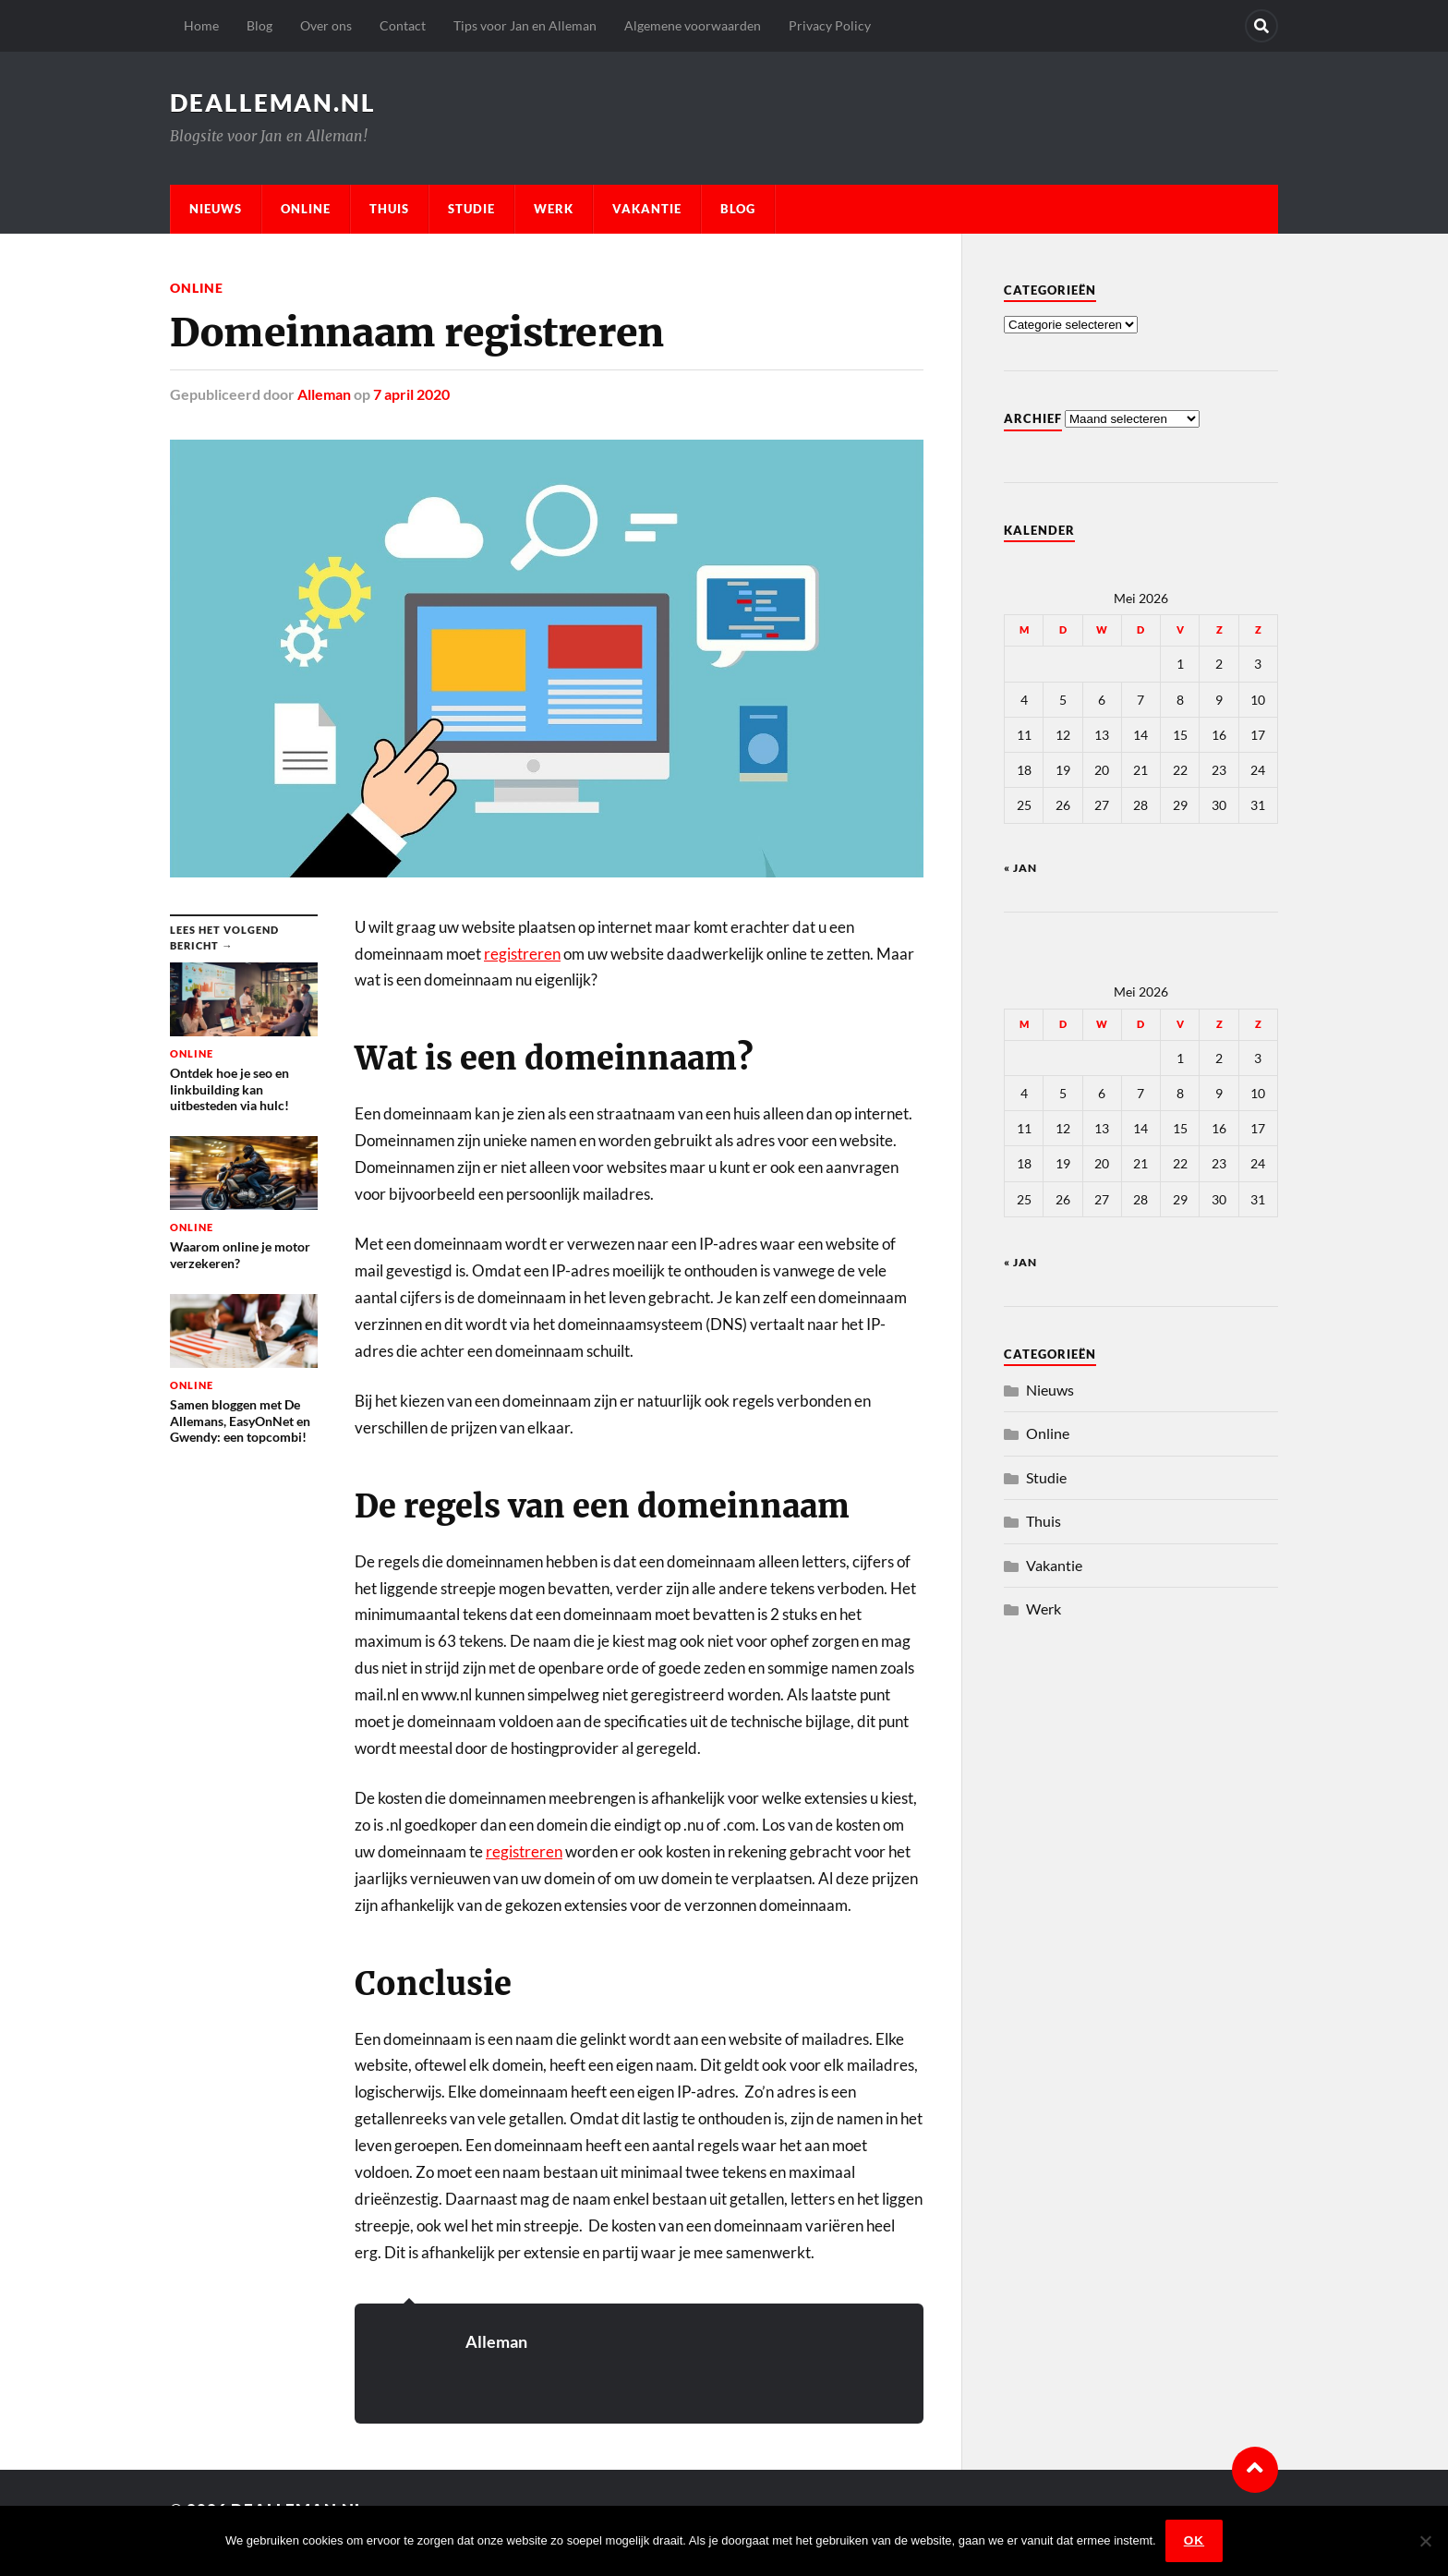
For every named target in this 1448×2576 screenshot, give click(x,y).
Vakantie (647, 208)
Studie (471, 208)
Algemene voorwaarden (692, 25)
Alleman (324, 394)
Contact (403, 25)
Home (201, 25)
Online (306, 208)
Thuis (389, 208)
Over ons (326, 25)
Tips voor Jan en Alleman (525, 25)
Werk (553, 208)
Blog (259, 25)
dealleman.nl (273, 102)
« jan (1020, 868)
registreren (522, 953)
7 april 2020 (411, 394)
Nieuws (215, 208)
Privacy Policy (830, 25)
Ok (1194, 2540)
